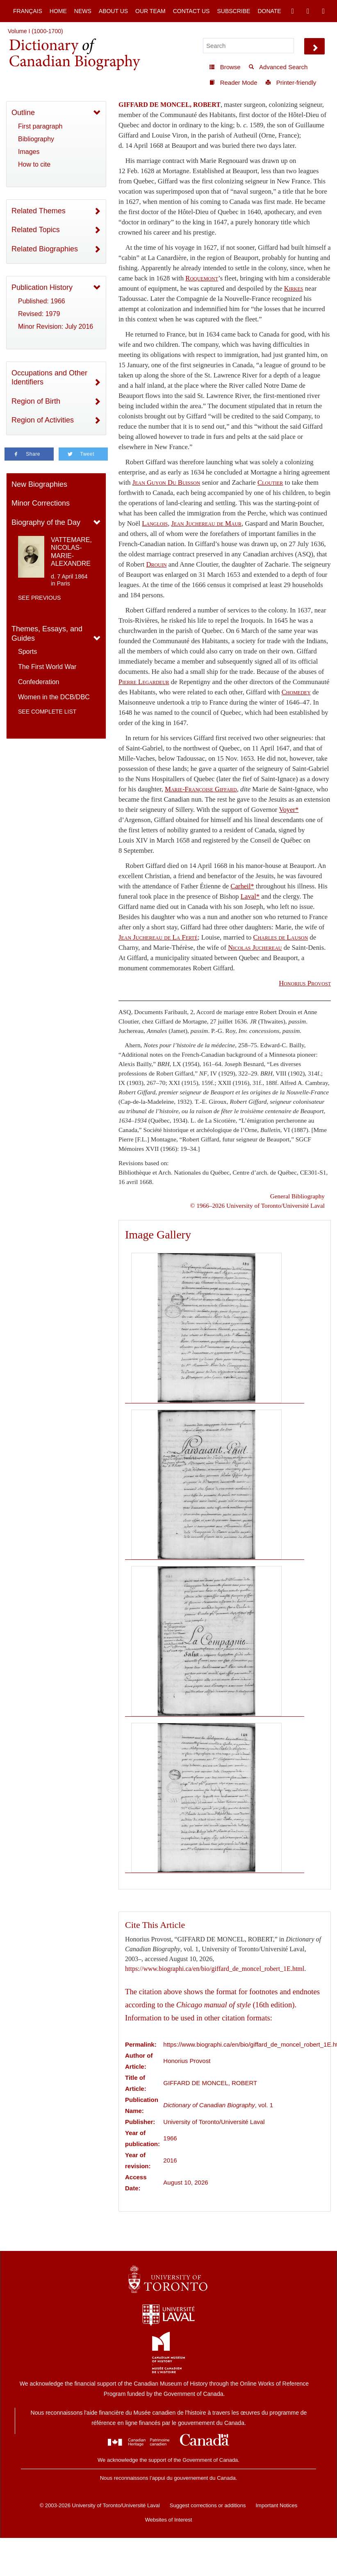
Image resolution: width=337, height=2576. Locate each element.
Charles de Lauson (280, 937)
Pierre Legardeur (143, 682)
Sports (27, 651)
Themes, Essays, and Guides (46, 633)
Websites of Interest (168, 2520)
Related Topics (35, 230)
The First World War (47, 666)
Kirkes (293, 288)
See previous (39, 597)
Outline (23, 112)
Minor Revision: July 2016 (55, 326)
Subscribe (233, 11)
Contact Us (191, 11)
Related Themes (38, 211)
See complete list (47, 711)
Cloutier (270, 482)
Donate (269, 11)
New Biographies (39, 484)
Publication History (42, 287)
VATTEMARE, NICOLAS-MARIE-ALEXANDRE (71, 551)
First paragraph (40, 126)
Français (27, 11)
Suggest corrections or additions (208, 2505)
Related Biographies (44, 249)
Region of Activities (42, 420)
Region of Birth (35, 401)
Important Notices (276, 2505)
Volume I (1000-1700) (35, 31)
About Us (113, 11)
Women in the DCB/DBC (54, 697)
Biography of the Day (45, 522)
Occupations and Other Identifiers (49, 377)
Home (58, 11)
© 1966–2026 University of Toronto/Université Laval (257, 1205)
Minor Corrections (40, 503)
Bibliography (36, 139)
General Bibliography (297, 1196)
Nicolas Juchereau (255, 947)
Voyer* (289, 809)
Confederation (38, 681)
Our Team (150, 11)
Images (28, 151)
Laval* (250, 896)
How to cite (34, 164)
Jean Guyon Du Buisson (166, 482)
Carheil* (242, 886)
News (82, 11)
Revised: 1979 (39, 313)
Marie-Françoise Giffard (201, 789)
